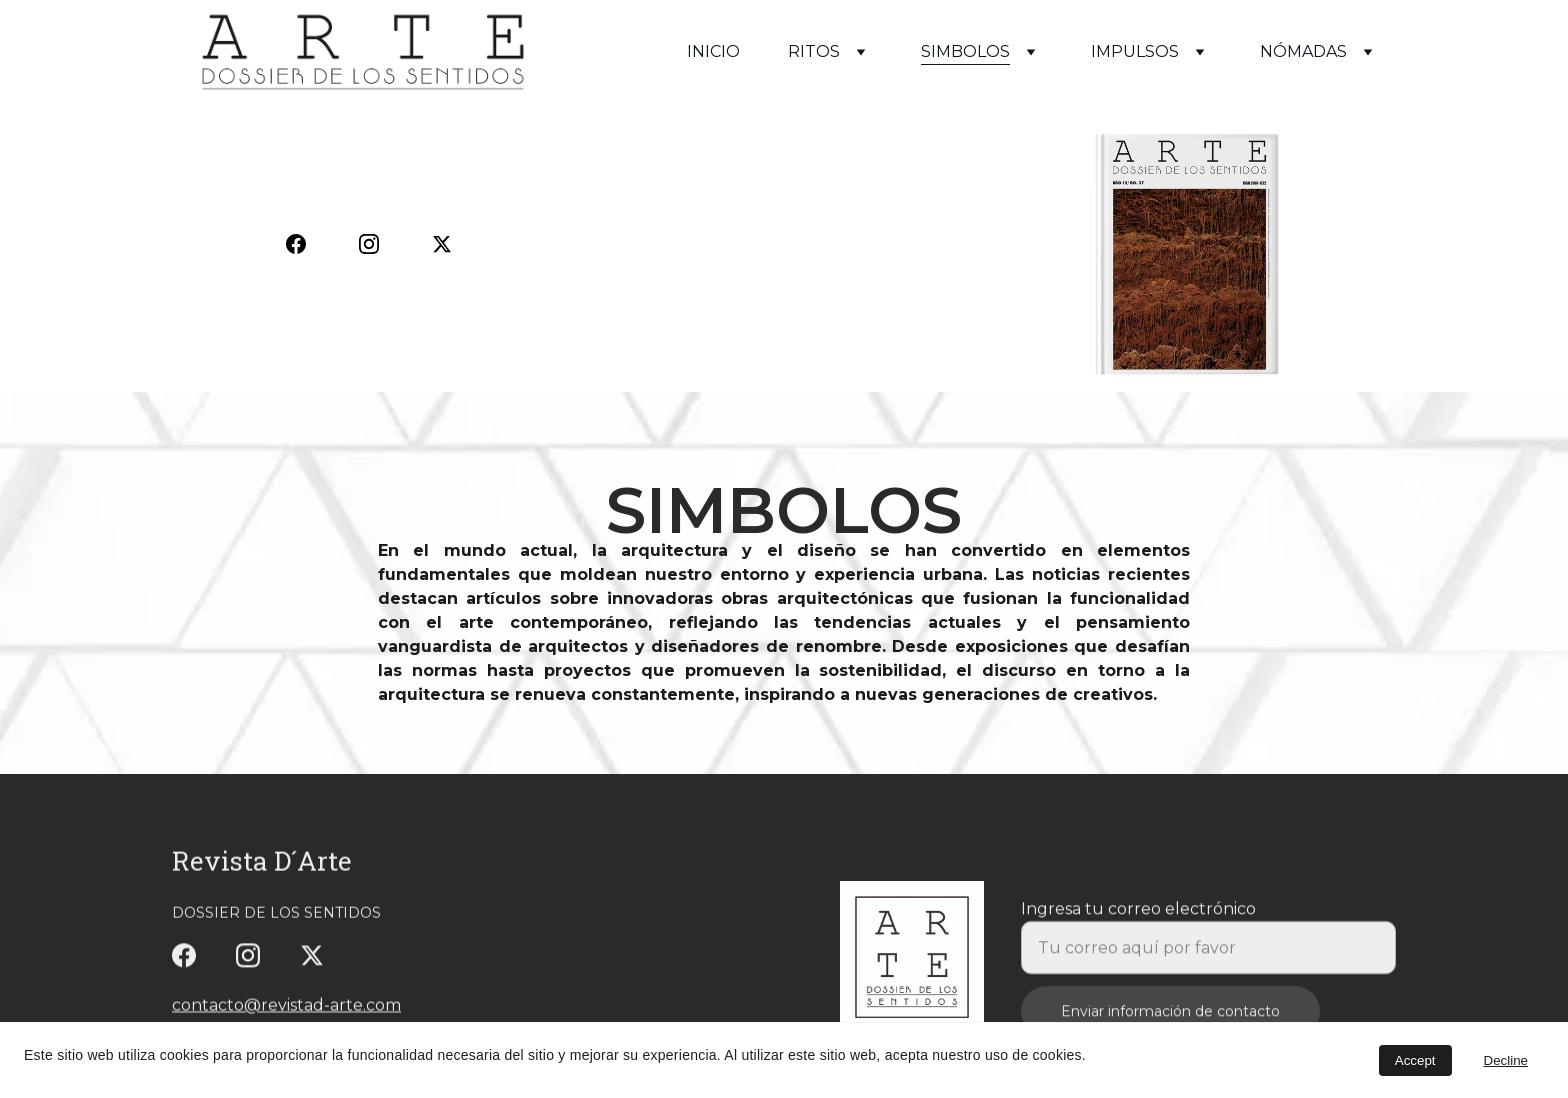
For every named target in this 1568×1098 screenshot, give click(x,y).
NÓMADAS (1303, 51)
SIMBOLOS (965, 51)
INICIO (713, 51)
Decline (1506, 1060)
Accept (1415, 1060)
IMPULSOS (1135, 51)
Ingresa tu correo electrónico (1138, 919)
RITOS (814, 51)
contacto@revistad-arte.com (286, 1006)
